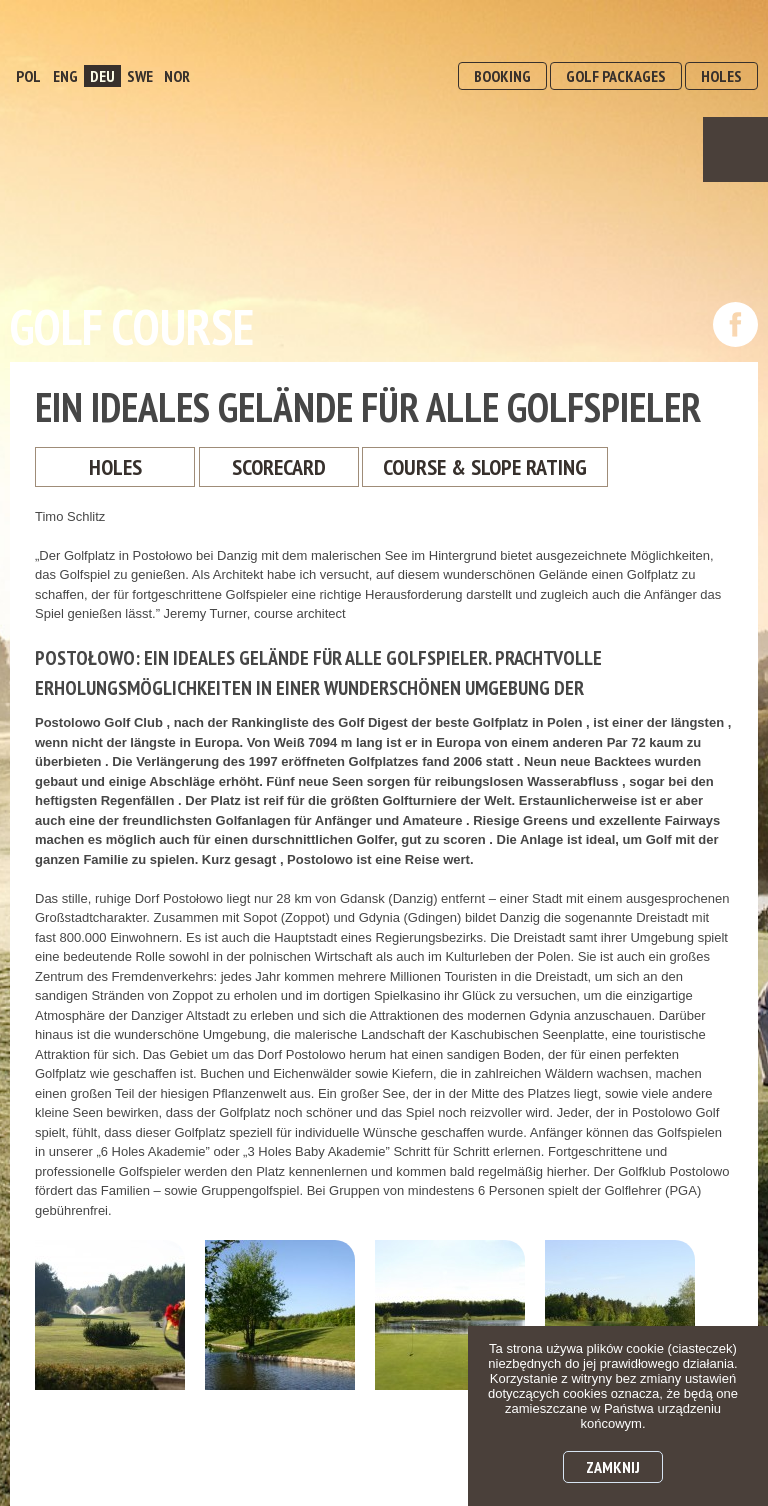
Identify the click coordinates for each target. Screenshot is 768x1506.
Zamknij (613, 1467)
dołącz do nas (735, 324)
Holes (115, 467)
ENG (65, 76)
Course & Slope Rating (485, 467)
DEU (102, 76)
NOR (177, 76)
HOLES (721, 76)
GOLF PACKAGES (616, 76)
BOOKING (502, 76)
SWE (140, 76)
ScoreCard (279, 467)
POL (28, 76)
